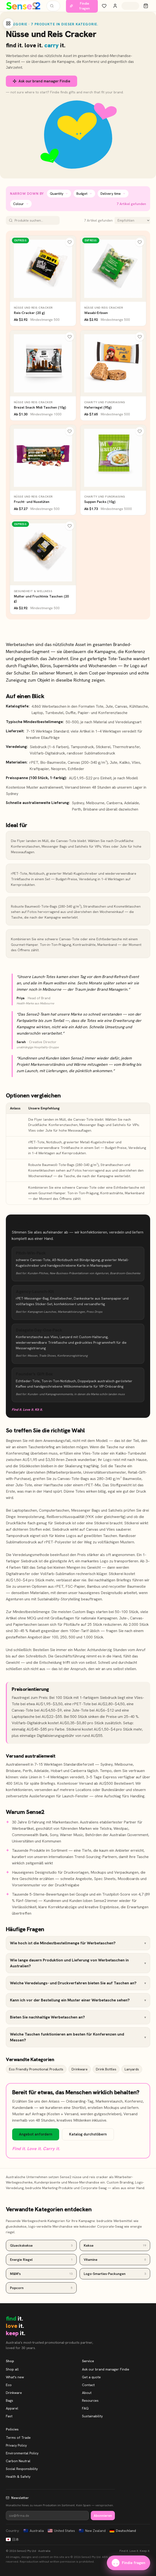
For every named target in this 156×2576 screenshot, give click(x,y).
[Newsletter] (47, 2515)
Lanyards (132, 2069)
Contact (88, 2385)
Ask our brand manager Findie (41, 81)
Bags (9, 2400)
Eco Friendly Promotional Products (36, 2069)
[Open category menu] (8, 23)
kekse (84, 2226)
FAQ (85, 2408)
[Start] (23, 5)
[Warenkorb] (145, 6)
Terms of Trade (18, 2437)
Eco (9, 2385)
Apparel (12, 2408)
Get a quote (91, 2377)
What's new (15, 2377)
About (87, 2392)
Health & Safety (18, 2476)
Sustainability (92, 2416)
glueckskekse (16, 2226)
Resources (90, 2400)
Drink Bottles (106, 2069)
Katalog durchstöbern (88, 2134)
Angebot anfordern (35, 2134)
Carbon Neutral (18, 2461)
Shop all (12, 2369)
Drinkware (80, 2069)
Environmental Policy (22, 2453)
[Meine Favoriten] (104, 6)
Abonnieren (103, 2515)
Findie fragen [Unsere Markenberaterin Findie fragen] (128, 2563)
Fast (9, 2416)
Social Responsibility (22, 2469)
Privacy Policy (16, 2445)
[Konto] (114, 6)
